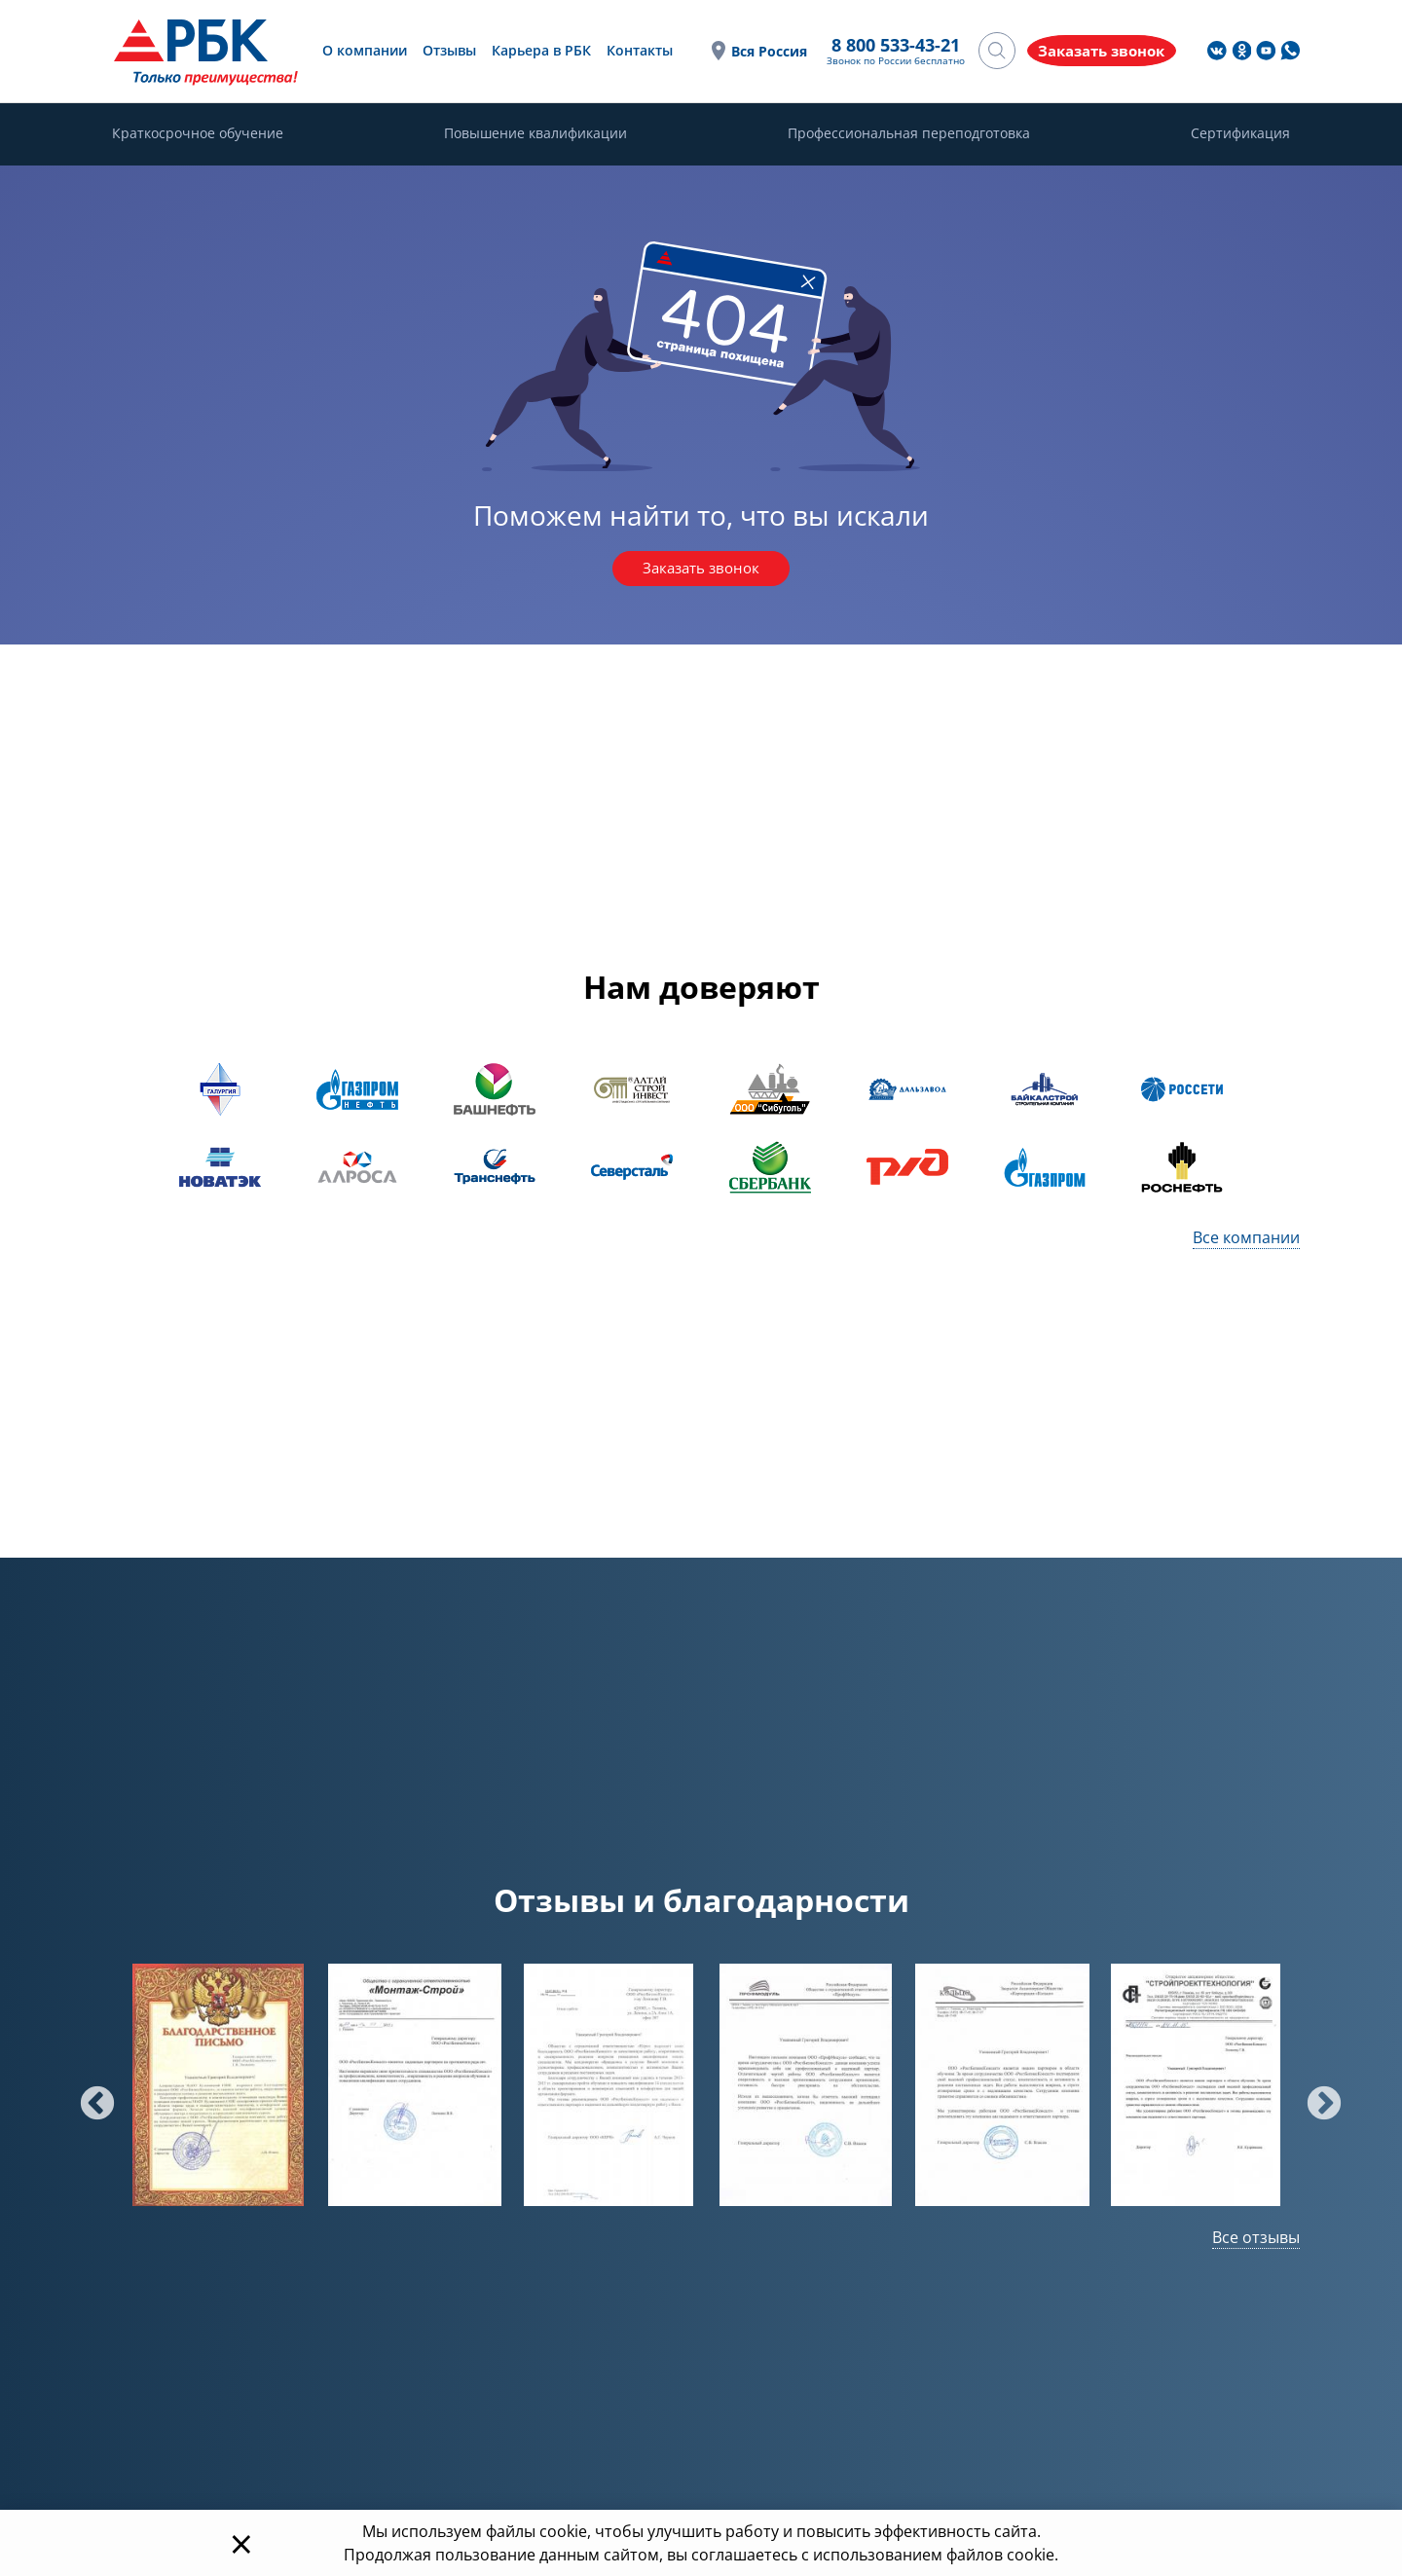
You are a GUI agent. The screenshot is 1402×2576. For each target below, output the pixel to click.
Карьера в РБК (535, 50)
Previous (87, 2096)
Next (1314, 2096)
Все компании (1246, 1238)
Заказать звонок (701, 569)
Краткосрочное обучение (197, 134)
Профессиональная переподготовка (909, 134)
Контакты (634, 50)
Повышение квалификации (535, 134)
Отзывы (443, 50)
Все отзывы (1256, 2238)
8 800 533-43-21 (873, 45)
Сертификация (1240, 134)
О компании (358, 50)
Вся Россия (747, 51)
